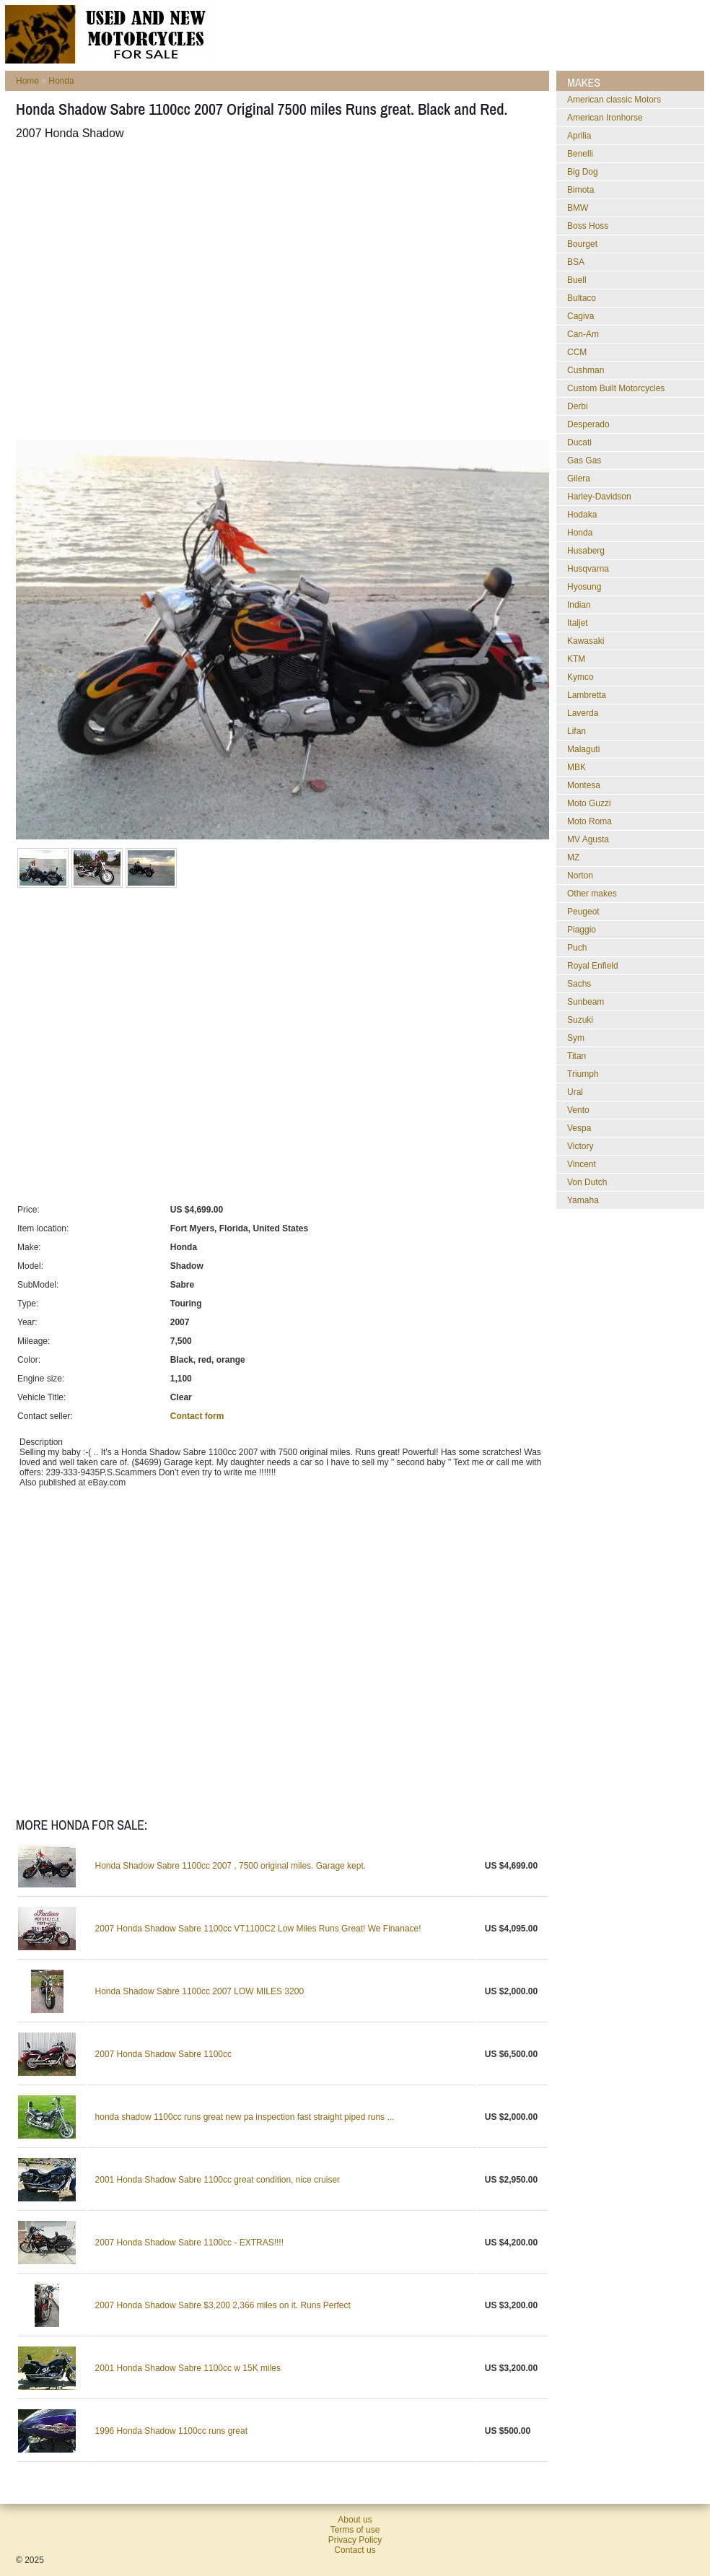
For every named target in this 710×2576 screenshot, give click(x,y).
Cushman (585, 370)
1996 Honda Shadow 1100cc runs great (171, 2431)
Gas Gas (584, 460)
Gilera (578, 478)
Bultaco (581, 298)
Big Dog (582, 172)
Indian (579, 605)
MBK (576, 767)
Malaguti (583, 749)
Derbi (577, 406)
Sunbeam (585, 1002)
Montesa (583, 785)
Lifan (576, 731)
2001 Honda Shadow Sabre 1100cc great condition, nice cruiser (218, 2180)
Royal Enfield (592, 966)
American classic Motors (614, 100)
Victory (580, 1146)
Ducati (579, 442)
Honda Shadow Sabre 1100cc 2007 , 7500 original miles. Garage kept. (231, 1866)
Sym (575, 1038)
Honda (61, 81)
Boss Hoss (587, 226)
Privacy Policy (355, 2540)
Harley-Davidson (599, 497)
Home (27, 81)
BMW (577, 208)
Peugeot (583, 912)
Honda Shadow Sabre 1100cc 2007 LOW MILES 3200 (199, 1991)
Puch (577, 948)
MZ (573, 857)
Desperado (588, 424)
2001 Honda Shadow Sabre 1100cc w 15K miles (188, 2368)
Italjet (577, 623)
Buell (577, 280)
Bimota (580, 190)
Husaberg (586, 551)
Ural (575, 1092)
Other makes (592, 893)
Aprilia (579, 136)
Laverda (582, 713)
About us (355, 2520)
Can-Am (583, 334)
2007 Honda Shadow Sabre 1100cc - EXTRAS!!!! (189, 2242)
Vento (578, 1110)
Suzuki (580, 1020)
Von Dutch (587, 1182)
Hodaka (582, 515)
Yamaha (583, 1200)
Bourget (582, 244)
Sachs (579, 984)
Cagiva (580, 316)
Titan (576, 1056)
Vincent (581, 1164)
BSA (575, 262)
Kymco (580, 677)
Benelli (580, 154)
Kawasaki (585, 641)
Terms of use (355, 2530)
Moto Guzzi (589, 803)
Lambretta (586, 695)
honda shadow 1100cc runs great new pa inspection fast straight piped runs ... (245, 2117)
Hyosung (584, 587)
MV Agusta (588, 839)
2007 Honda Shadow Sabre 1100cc (163, 2054)
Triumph (583, 1074)
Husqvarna (588, 569)
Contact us (354, 2550)
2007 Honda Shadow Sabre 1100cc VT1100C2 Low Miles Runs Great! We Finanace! (258, 1929)
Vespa (579, 1128)
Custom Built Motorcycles (616, 388)
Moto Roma (589, 821)
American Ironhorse (605, 118)
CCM (577, 352)
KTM (576, 659)
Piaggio (581, 930)
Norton (580, 875)
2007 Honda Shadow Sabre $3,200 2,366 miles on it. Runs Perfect (223, 2305)
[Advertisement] (135, 289)
